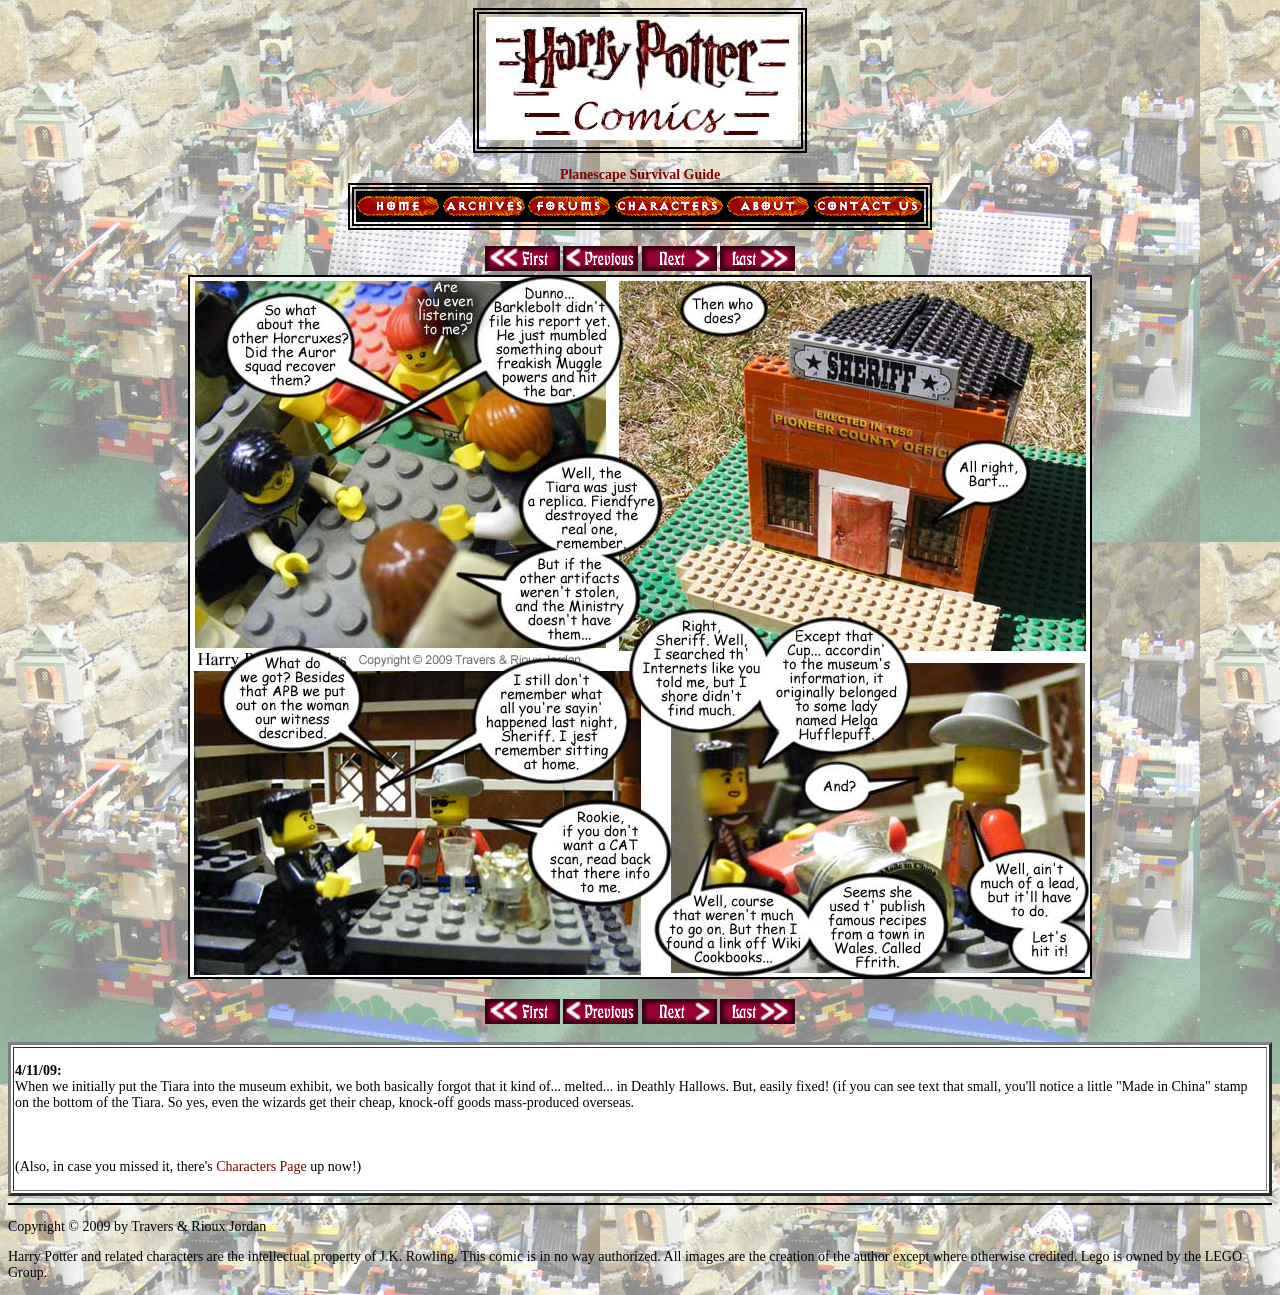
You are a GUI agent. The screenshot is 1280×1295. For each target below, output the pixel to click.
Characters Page (261, 1166)
